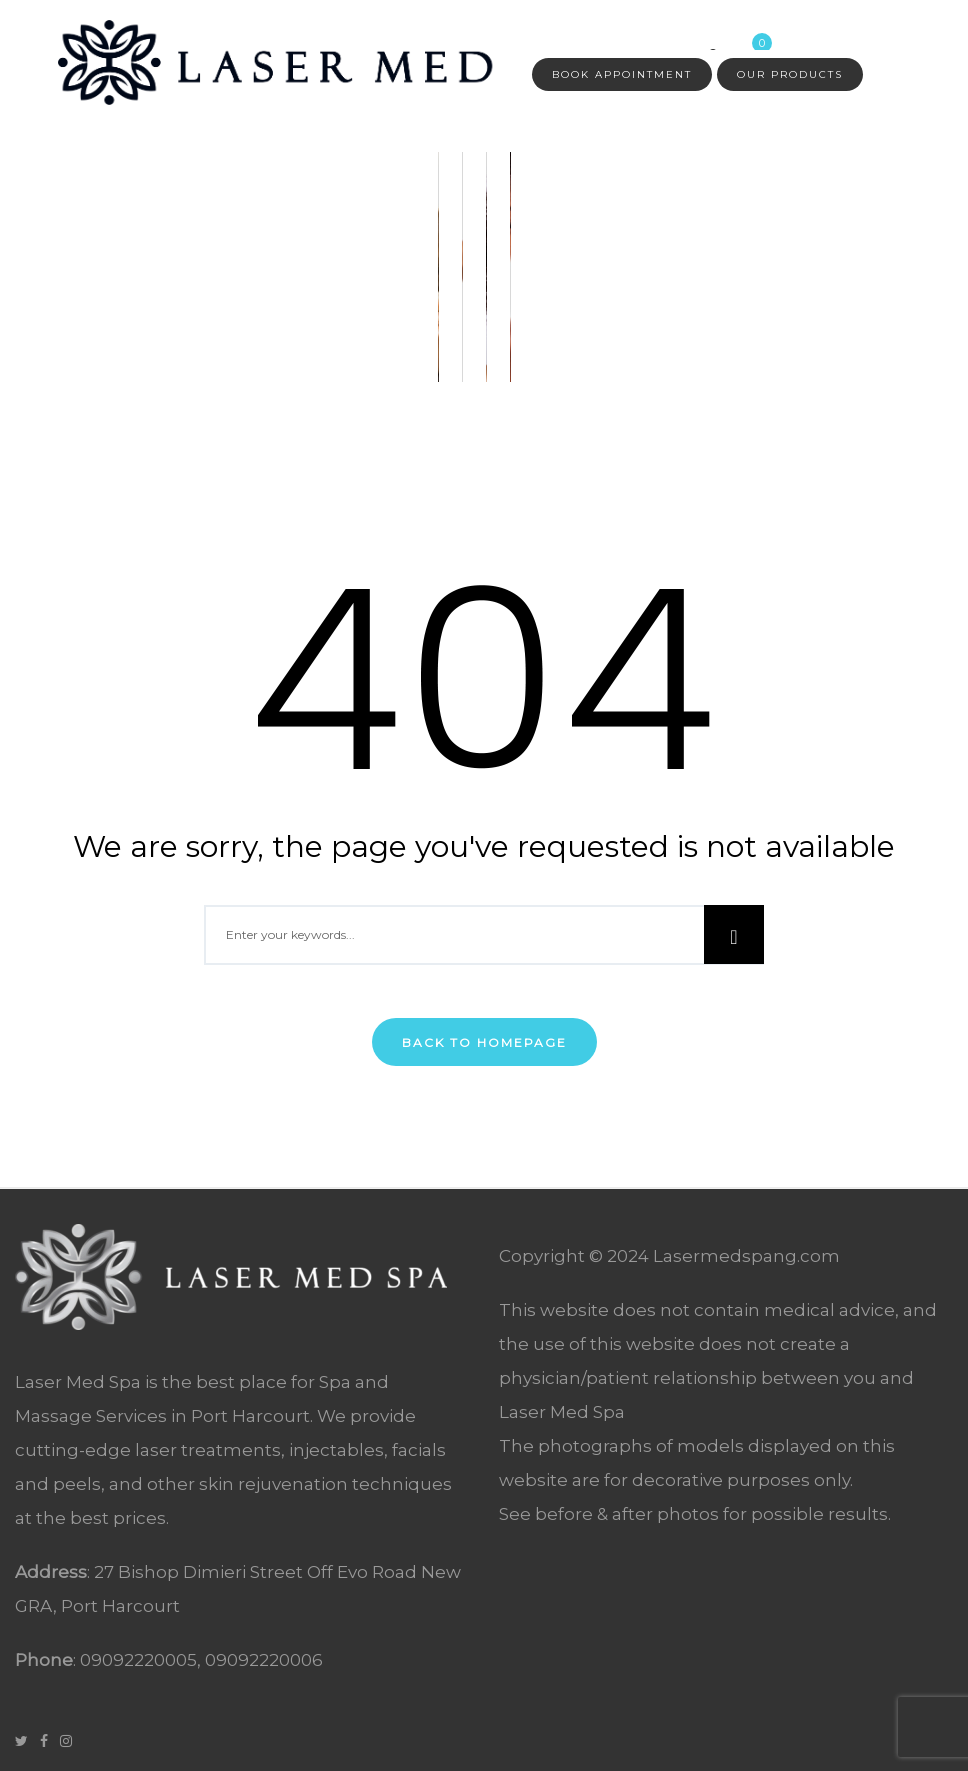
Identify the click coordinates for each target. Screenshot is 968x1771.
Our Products (790, 74)
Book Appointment (622, 74)
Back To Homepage (484, 1042)
